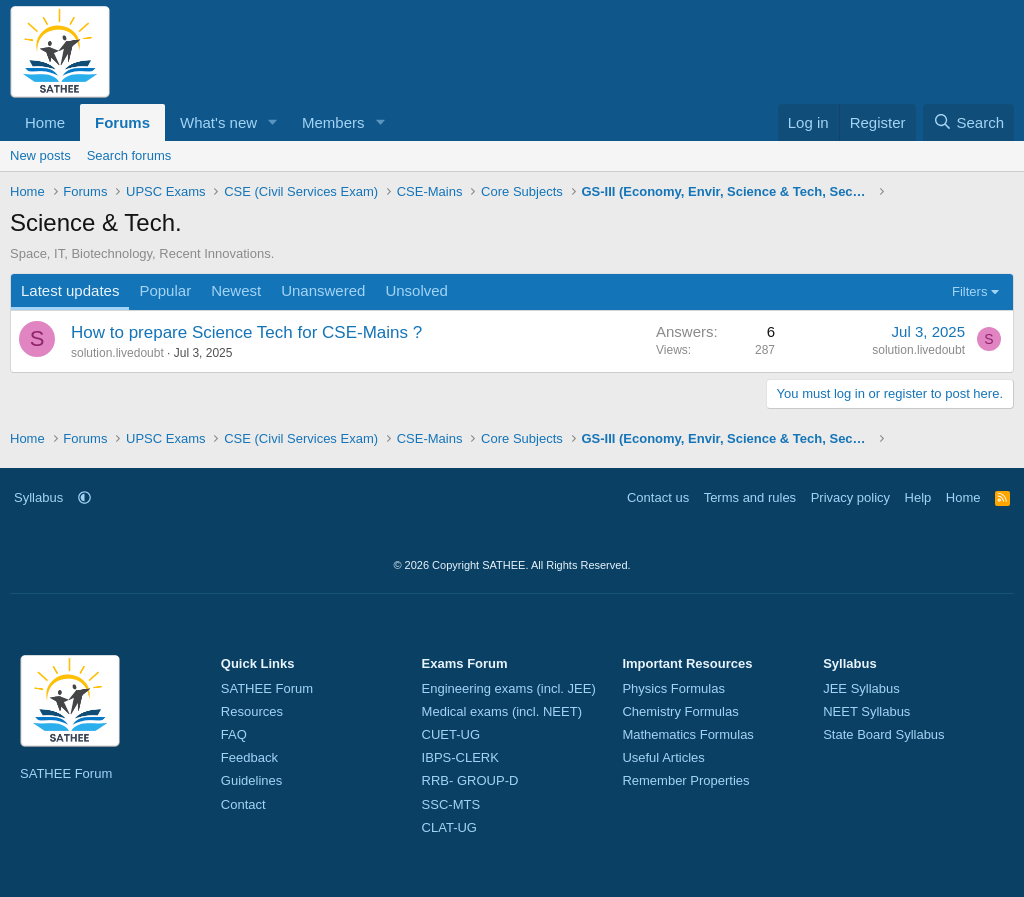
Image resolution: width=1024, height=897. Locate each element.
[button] (273, 122)
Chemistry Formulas (680, 711)
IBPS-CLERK (460, 757)
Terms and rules (750, 497)
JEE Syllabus (861, 688)
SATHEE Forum (66, 773)
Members (333, 122)
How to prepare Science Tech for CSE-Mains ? (246, 332)
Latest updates (70, 290)
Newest (236, 290)
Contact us (658, 497)
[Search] (968, 122)
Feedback (249, 757)
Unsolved (416, 290)
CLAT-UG (449, 827)
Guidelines (251, 780)
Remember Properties (685, 780)
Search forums (129, 155)
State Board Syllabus (883, 734)
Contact (243, 804)
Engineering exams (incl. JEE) (509, 688)
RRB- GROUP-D (470, 780)
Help (918, 497)
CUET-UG (451, 734)
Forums (122, 122)
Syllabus (38, 497)
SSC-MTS (451, 804)
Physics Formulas (673, 688)
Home (45, 122)
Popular (165, 290)
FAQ (234, 734)
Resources (252, 711)
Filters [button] (969, 291)
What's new (218, 122)
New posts (40, 155)
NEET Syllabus (866, 711)
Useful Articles (663, 757)
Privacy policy (850, 497)
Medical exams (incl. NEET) (502, 711)
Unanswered (323, 290)
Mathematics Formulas (687, 734)
